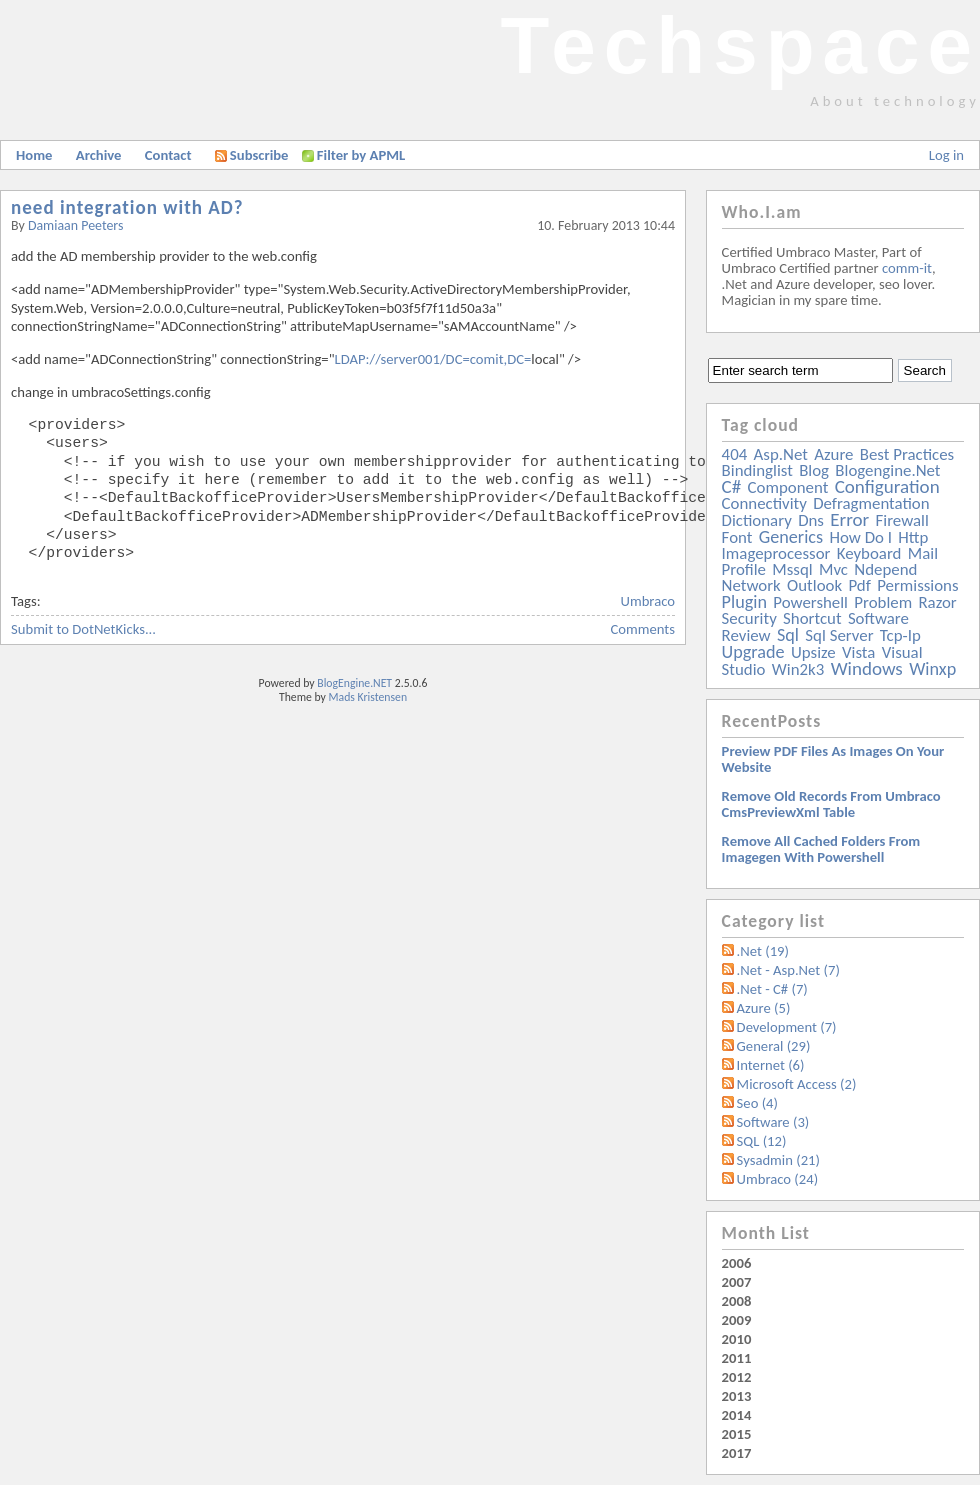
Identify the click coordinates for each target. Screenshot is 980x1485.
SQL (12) (762, 1141)
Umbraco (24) (778, 1179)
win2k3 (798, 669)
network (751, 585)
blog (814, 470)
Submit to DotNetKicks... (83, 629)
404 (735, 454)
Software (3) (773, 1122)
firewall (902, 520)
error (849, 519)
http (913, 537)
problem (883, 602)
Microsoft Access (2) (797, 1084)
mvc (833, 569)
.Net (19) (763, 951)
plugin (744, 602)
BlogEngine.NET (354, 683)
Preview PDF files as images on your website (833, 759)
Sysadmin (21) (778, 1160)
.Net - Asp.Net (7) (788, 970)
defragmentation (871, 503)
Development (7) (787, 1027)
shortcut (812, 618)
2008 (737, 1301)
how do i (860, 537)
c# (732, 486)
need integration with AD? (127, 207)
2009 (737, 1320)
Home (34, 155)
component (788, 487)
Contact (168, 155)
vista (858, 652)
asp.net (781, 454)
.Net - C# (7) (772, 989)
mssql (792, 569)
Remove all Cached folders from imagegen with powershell (821, 849)
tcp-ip (900, 635)
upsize (813, 652)
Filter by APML (361, 155)
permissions (917, 585)
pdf (859, 585)
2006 (737, 1263)
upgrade (753, 652)
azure (833, 454)
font (737, 537)
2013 (737, 1396)
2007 (737, 1282)
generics (791, 537)
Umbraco (648, 601)
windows (867, 668)
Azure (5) (764, 1008)
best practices (907, 454)
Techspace (740, 45)
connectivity (764, 503)
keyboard (869, 553)
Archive (99, 155)
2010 (737, 1339)
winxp (932, 669)
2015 (737, 1434)
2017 (737, 1453)
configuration (887, 486)
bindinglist (757, 470)
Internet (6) (771, 1065)
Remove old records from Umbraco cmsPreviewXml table (831, 804)
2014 (737, 1415)
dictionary (757, 520)
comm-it (907, 268)
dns (811, 520)
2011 (737, 1358)
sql (788, 635)
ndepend (885, 569)
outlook (814, 585)
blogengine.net (887, 470)
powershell (810, 602)
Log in (946, 155)
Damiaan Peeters (76, 225)
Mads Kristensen (368, 697)
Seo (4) (757, 1103)
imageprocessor (776, 553)
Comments (643, 629)
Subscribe (252, 155)
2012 (737, 1377)
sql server (839, 635)
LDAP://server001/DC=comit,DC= (433, 359)
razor (937, 602)
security (749, 618)
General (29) (774, 1046)
